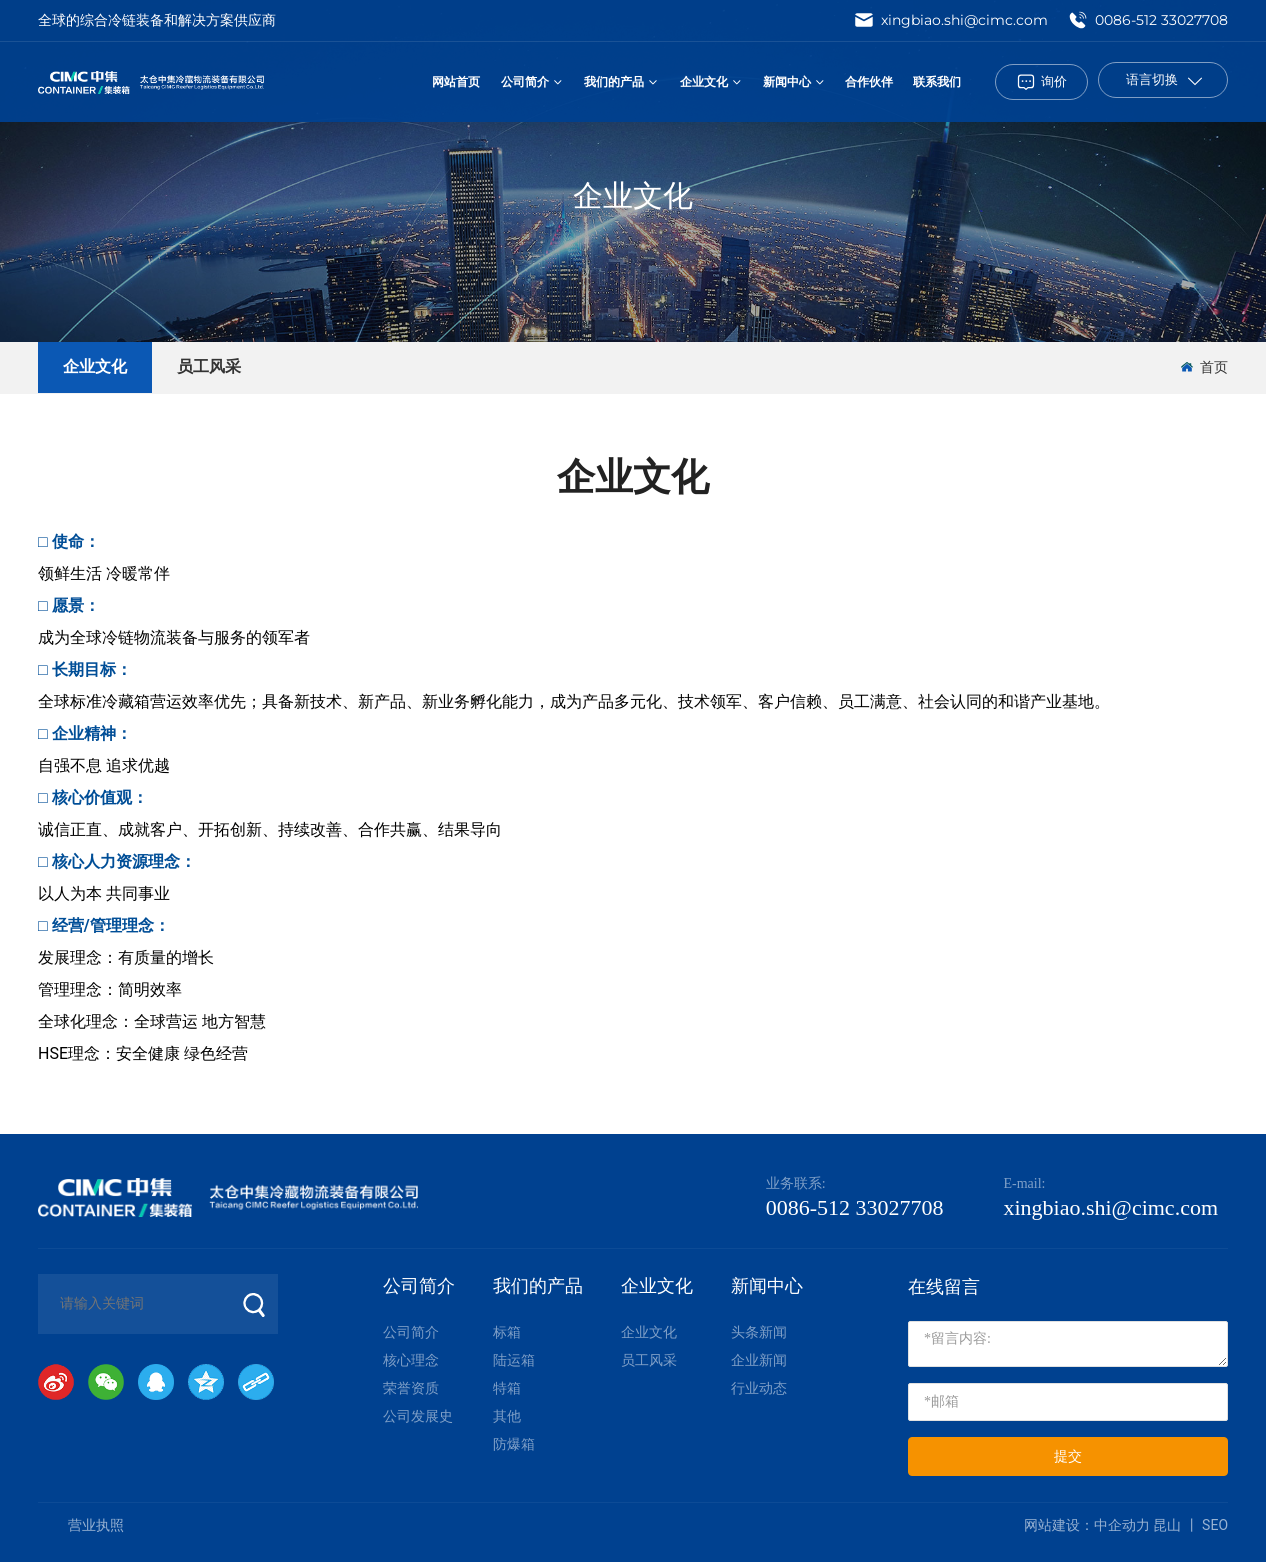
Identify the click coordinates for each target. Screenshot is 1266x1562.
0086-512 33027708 (1148, 20)
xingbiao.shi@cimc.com (951, 20)
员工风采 (209, 366)
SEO (1215, 1525)
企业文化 (633, 195)
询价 (1054, 81)
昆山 (1167, 1525)
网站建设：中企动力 (1088, 1525)
